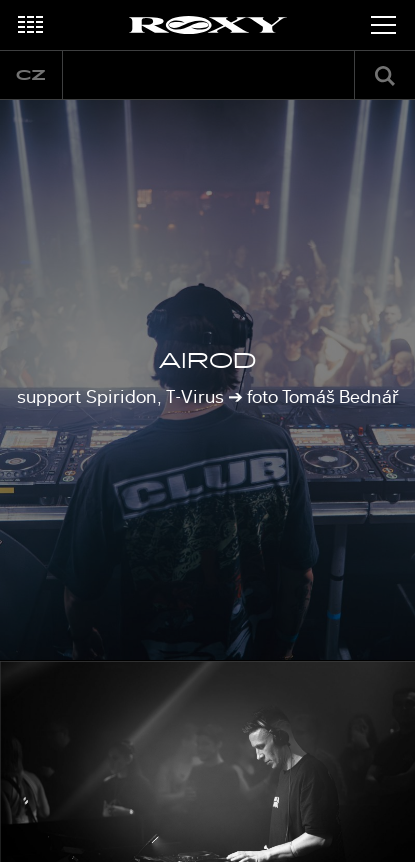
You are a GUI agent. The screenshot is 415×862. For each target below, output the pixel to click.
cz (31, 75)
